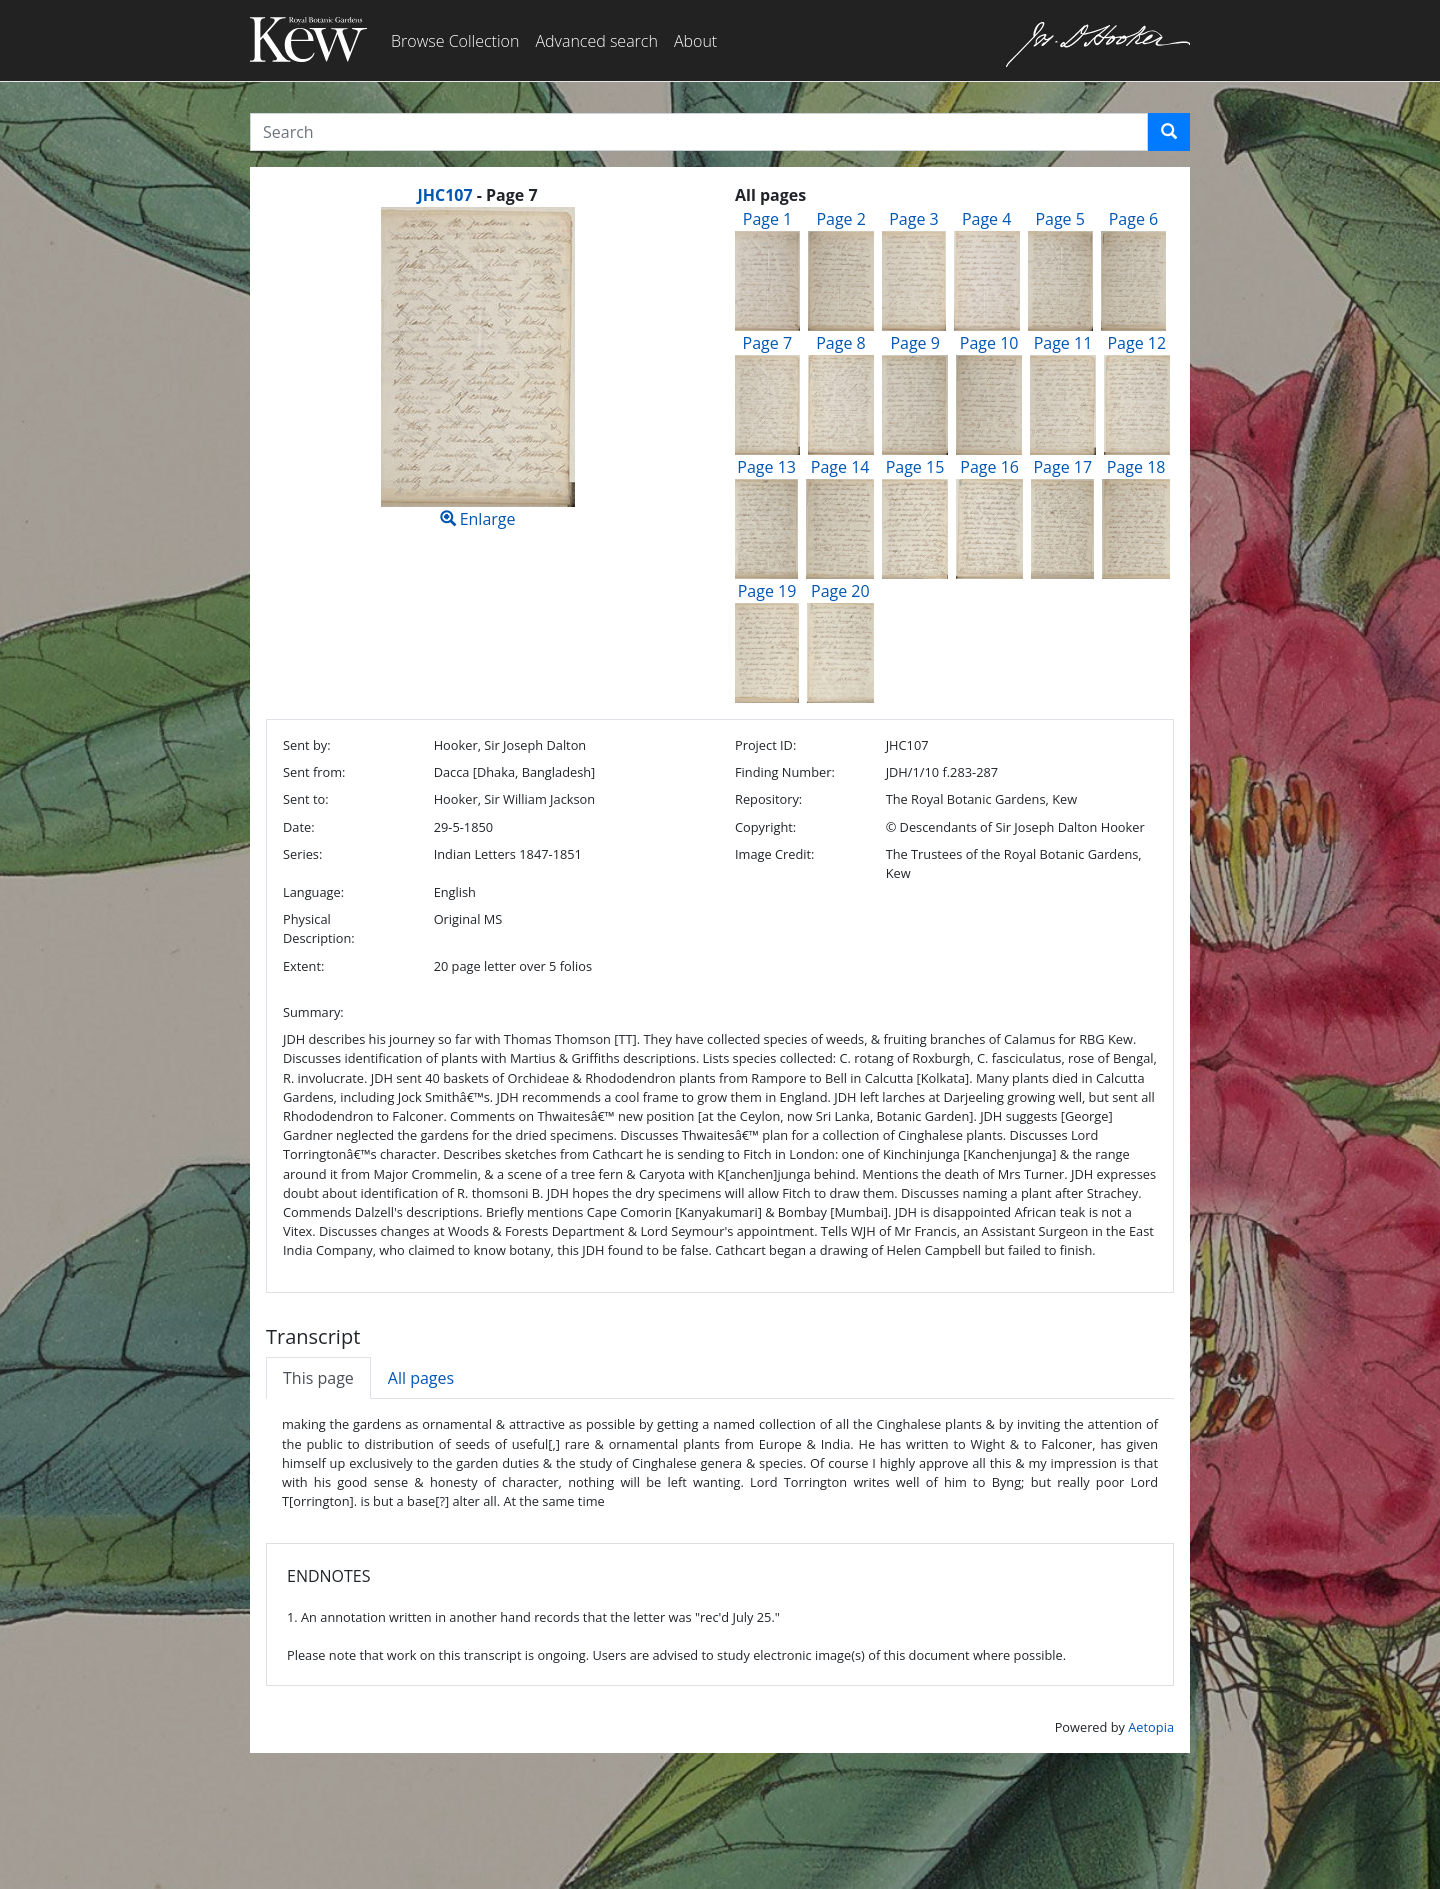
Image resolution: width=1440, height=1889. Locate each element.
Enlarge (477, 368)
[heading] (477, 195)
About (695, 41)
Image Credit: (774, 854)
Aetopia (1151, 1727)
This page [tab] (318, 1378)
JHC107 (444, 195)
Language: (313, 892)
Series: (302, 854)
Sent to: (306, 799)
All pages (421, 1378)
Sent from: (314, 772)
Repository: (768, 799)
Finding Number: (785, 772)
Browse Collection (455, 41)
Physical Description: (319, 928)
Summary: (313, 1012)
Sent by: (307, 745)
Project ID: (765, 745)
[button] (1169, 132)
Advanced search (596, 41)
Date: (299, 827)
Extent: (303, 966)
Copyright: (765, 827)
